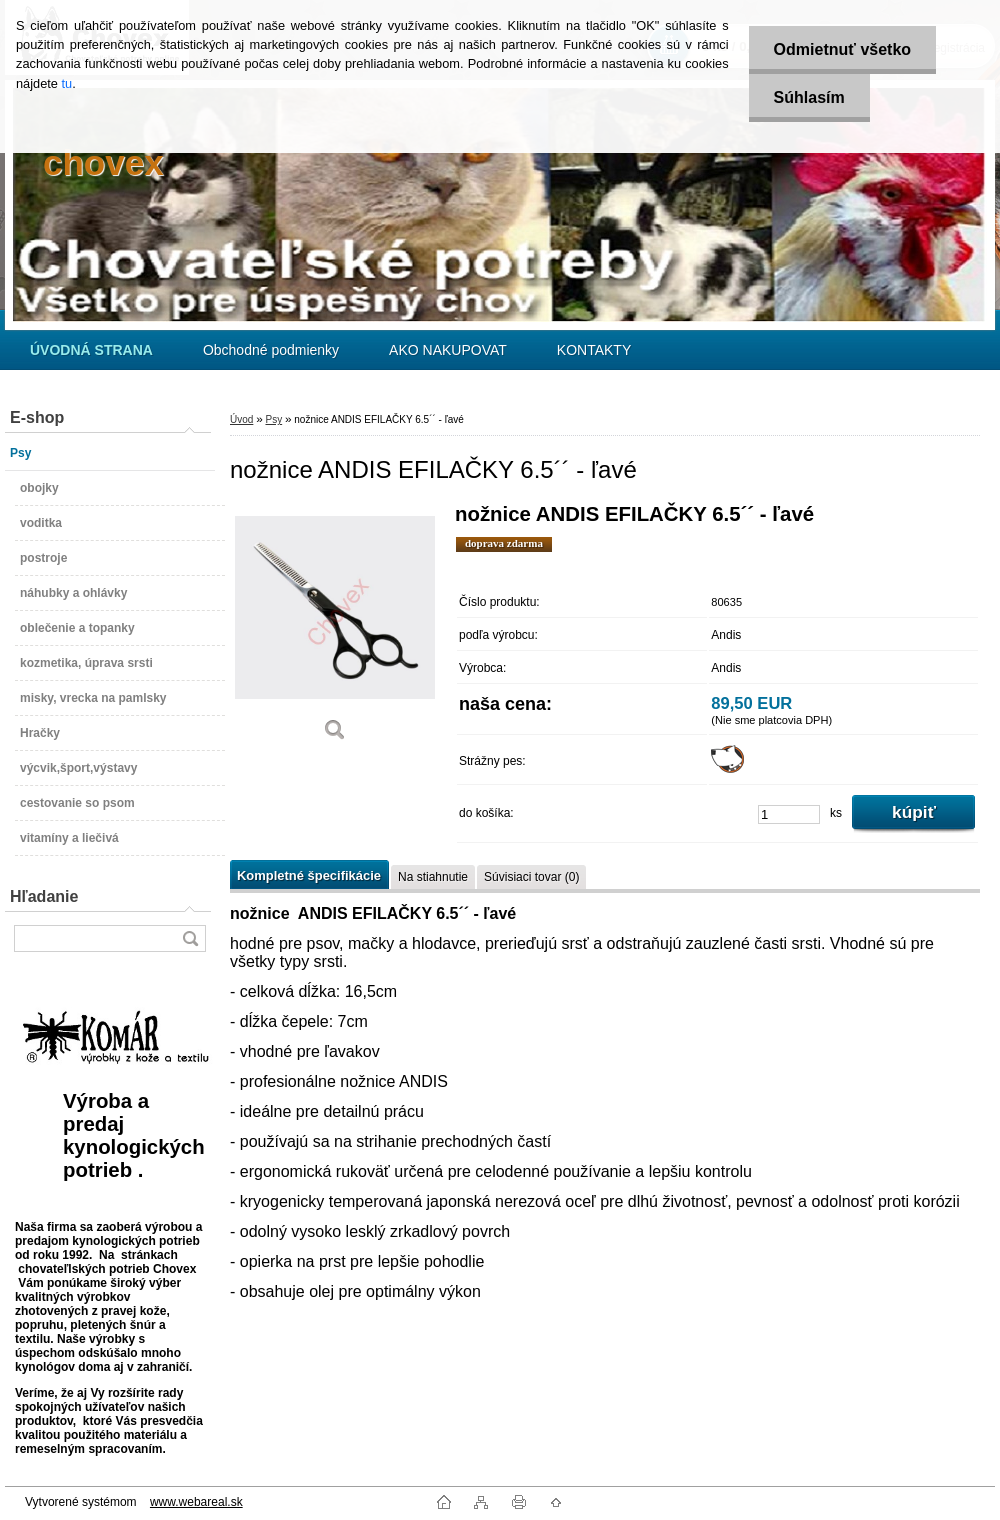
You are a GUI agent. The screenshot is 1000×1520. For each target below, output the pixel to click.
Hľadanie (44, 896)
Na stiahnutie (433, 877)
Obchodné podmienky (271, 350)
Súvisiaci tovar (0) (531, 877)
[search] (190, 938)
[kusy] (789, 814)
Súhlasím (809, 97)
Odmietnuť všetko (842, 49)
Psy (273, 419)
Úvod (241, 419)
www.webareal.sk (196, 1502)
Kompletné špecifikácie (309, 875)
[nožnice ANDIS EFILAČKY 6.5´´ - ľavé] (335, 629)
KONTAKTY (594, 350)
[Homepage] (91, 350)
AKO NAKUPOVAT (448, 350)
